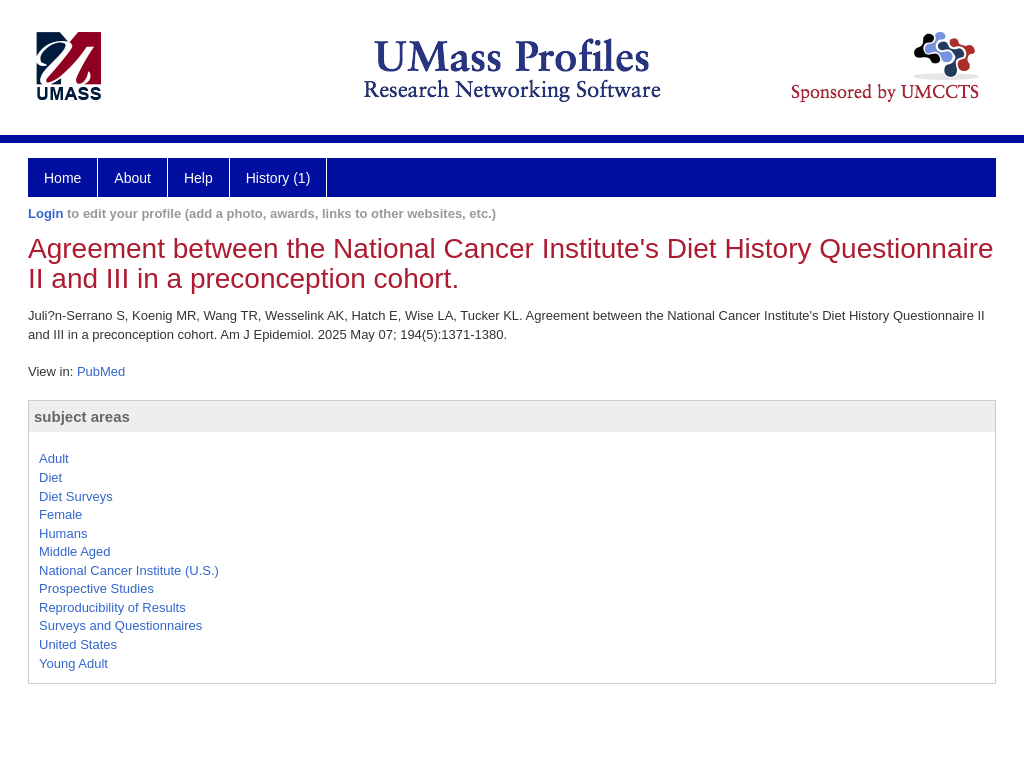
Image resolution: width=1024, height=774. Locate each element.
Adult (54, 458)
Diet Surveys (76, 496)
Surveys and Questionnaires (120, 625)
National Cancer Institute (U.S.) (129, 570)
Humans (63, 533)
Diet (50, 477)
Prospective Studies (96, 588)
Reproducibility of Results (112, 607)
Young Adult (73, 663)
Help (198, 178)
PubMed (101, 371)
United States (78, 644)
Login (45, 213)
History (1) (278, 178)
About (132, 178)
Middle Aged (75, 551)
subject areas (82, 416)
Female (60, 514)
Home (62, 178)
